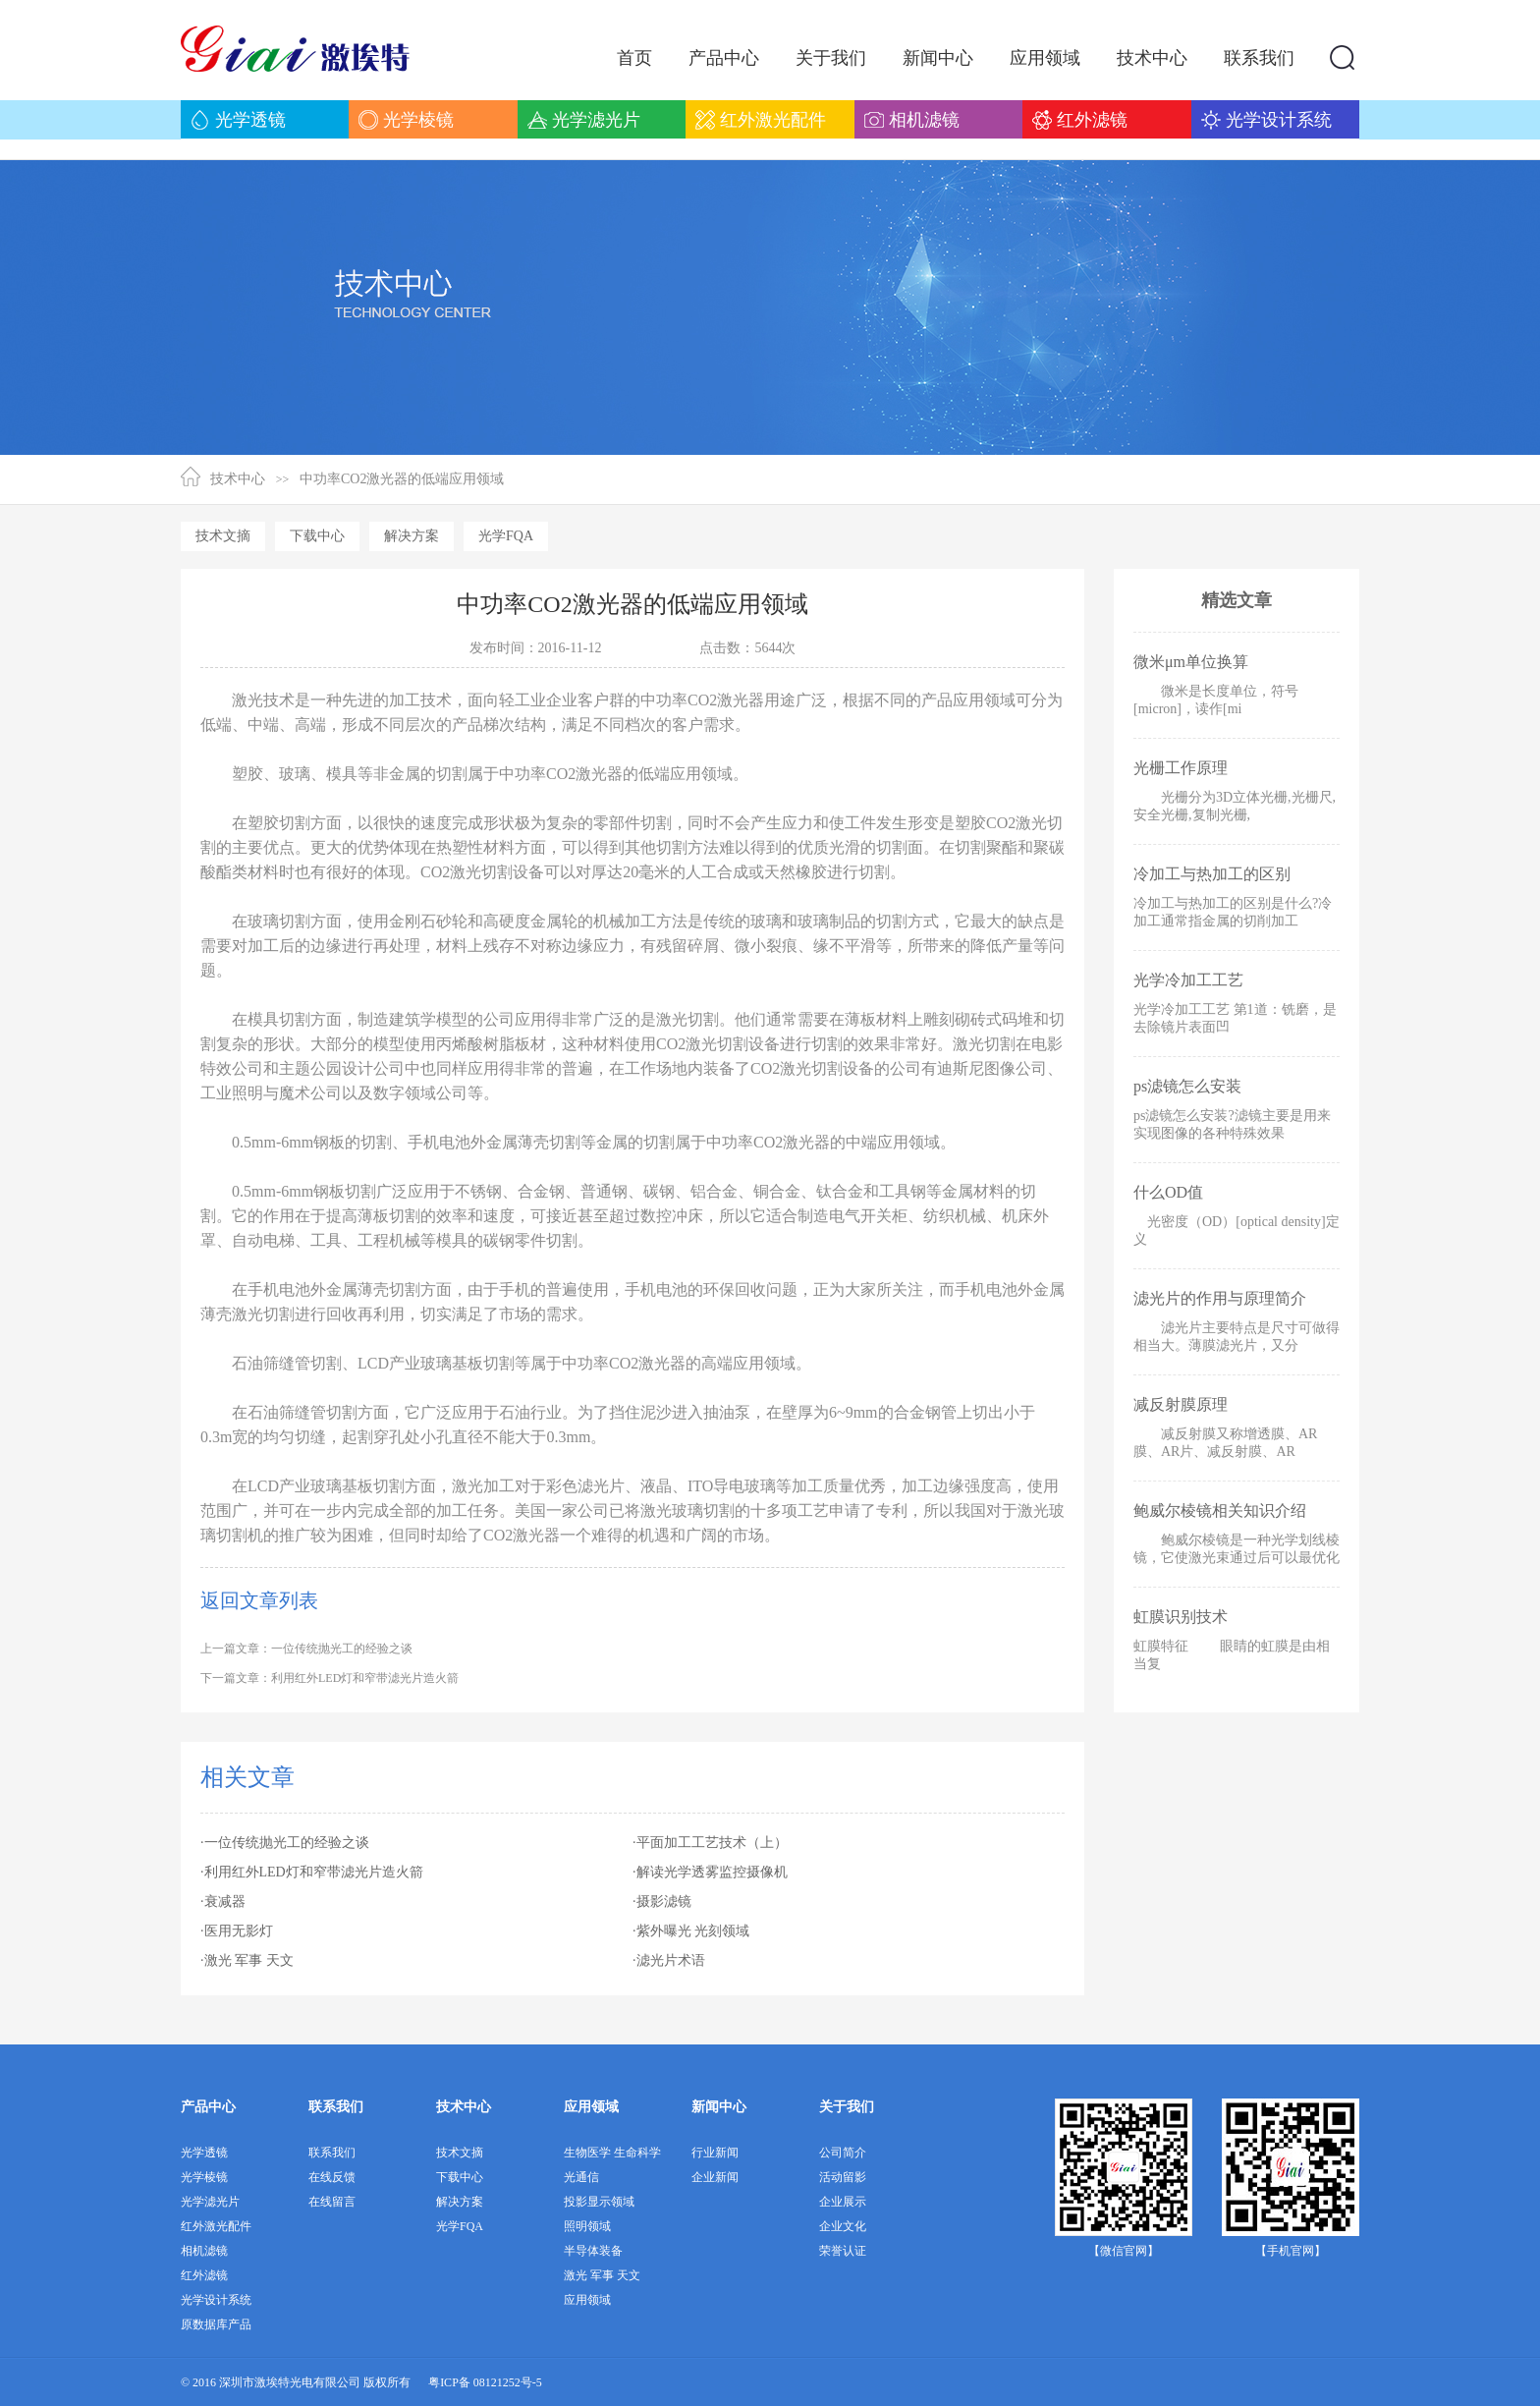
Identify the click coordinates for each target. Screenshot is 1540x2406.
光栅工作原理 (1180, 767)
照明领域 (587, 2226)
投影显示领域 (599, 2202)
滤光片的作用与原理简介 (1219, 1298)
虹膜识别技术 (1180, 1616)
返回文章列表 (259, 1600)
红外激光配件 (216, 2226)
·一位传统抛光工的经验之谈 (284, 1842)
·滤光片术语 (668, 1960)
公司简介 (842, 2152)
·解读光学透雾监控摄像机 (710, 1872)
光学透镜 (204, 2152)
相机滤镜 (204, 2251)
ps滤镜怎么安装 (1187, 1086)
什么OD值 (1168, 1192)
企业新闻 (715, 2177)
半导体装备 (593, 2251)
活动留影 (842, 2177)
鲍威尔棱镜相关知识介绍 (1219, 1510)
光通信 (581, 2177)
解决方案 (411, 536)
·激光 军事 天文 (247, 1960)
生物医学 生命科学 (612, 2152)
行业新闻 (715, 2152)
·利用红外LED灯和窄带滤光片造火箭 (311, 1872)
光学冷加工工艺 (1188, 980)
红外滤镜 (204, 2275)
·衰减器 (223, 1901)
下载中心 (317, 536)
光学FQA (505, 536)
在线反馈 (332, 2177)
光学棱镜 (204, 2177)
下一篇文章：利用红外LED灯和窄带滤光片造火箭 (329, 1678)
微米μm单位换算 (1190, 661)
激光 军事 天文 (602, 2275)
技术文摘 (222, 536)
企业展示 (842, 2202)
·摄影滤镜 (661, 1901)
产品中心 (208, 2106)
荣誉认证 (842, 2251)
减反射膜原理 (1180, 1404)
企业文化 (842, 2226)
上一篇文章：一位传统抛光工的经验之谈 (306, 1648)
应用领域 (591, 2106)
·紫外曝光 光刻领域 (690, 1931)
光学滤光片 (210, 2202)
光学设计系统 (216, 2300)
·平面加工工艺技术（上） (710, 1842)
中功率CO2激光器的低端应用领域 (402, 479)
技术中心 (237, 479)
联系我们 (335, 2106)
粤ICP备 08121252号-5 (485, 2382)
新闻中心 (718, 2106)
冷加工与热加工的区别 (1212, 874)
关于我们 (846, 2106)
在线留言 (332, 2202)
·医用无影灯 (236, 1931)
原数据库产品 (216, 2324)
